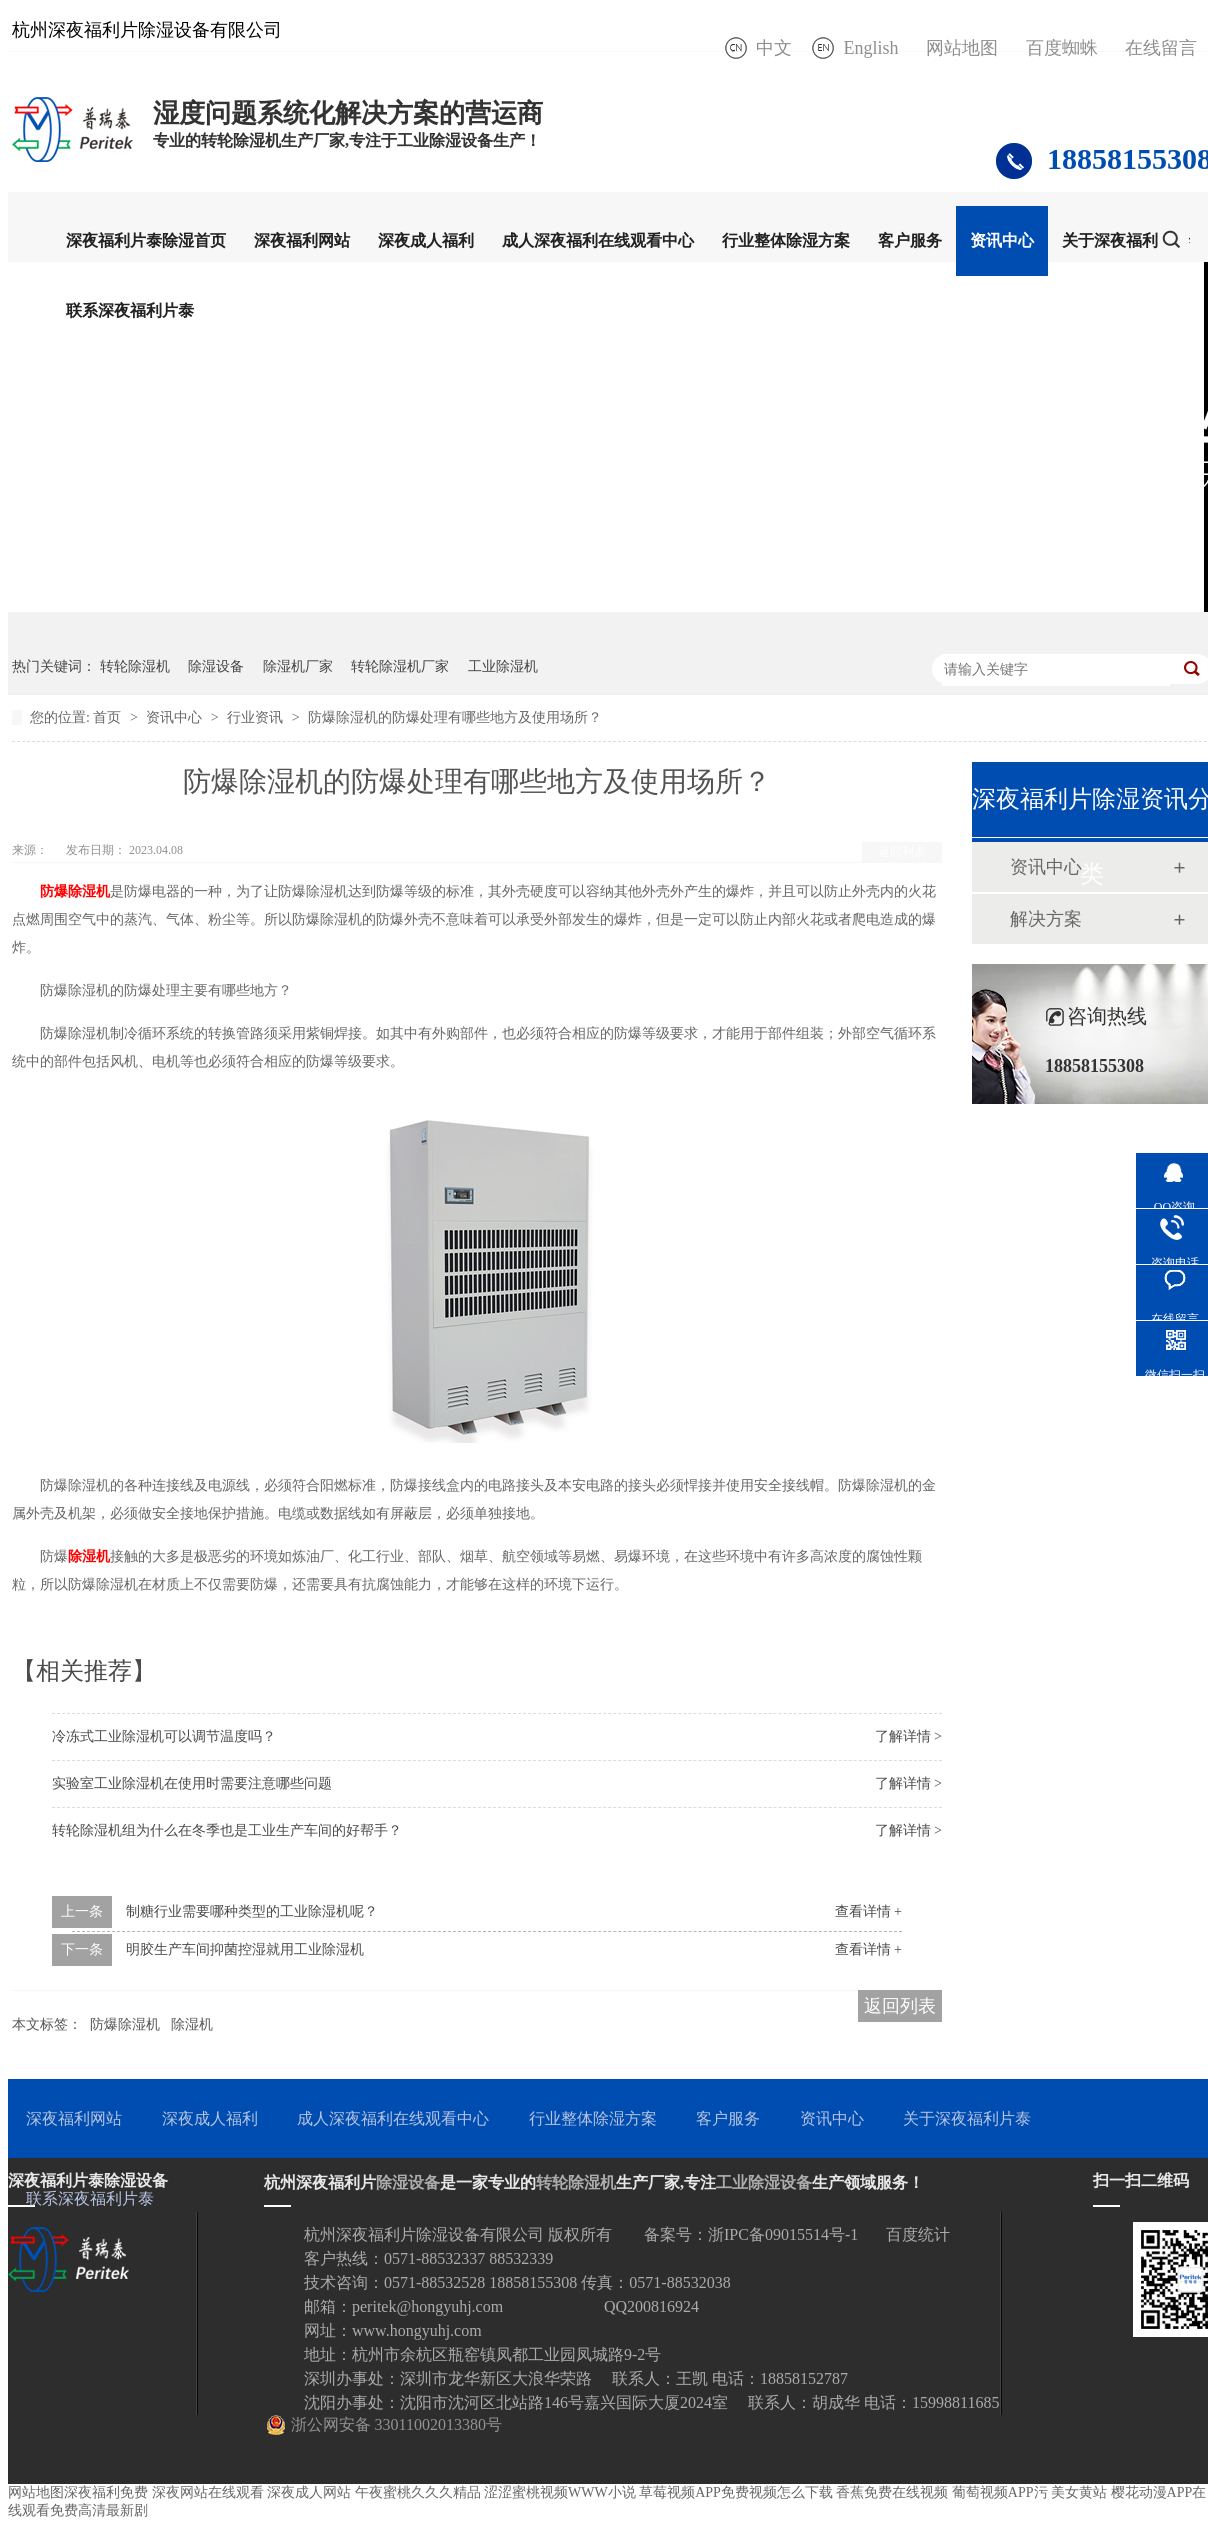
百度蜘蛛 (1062, 48)
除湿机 (192, 2024)
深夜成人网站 (309, 2492)
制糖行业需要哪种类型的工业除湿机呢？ (252, 1911)
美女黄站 (1079, 2492)
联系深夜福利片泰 (130, 310)
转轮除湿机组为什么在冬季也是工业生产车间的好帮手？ (227, 1830)
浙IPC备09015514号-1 (783, 2234)
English (870, 48)
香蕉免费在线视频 (892, 2492)
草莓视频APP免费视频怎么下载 (736, 2492)
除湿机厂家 (298, 666)
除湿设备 (216, 666)
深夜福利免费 (106, 2492)
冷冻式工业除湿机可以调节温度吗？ (164, 1736)
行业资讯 (257, 717)
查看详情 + (868, 1911)
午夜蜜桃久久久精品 (418, 2492)
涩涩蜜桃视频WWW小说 (560, 2492)
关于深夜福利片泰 (1126, 240)
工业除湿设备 (764, 2182)
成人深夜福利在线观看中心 (598, 240)
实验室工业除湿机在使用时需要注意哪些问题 (192, 1783)
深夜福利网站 (302, 240)
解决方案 (1046, 919)
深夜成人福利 (426, 240)
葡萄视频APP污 (1000, 2492)
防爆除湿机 (125, 2024)
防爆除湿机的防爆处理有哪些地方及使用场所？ (455, 717)
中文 (774, 48)
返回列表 (902, 852)
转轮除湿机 (135, 666)
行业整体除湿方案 (786, 240)
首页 (109, 717)
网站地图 (962, 48)
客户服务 (910, 240)
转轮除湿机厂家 (400, 666)
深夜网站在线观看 (208, 2492)
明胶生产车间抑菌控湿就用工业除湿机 (245, 1949)
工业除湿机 (503, 666)
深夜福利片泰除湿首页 (146, 240)
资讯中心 (1002, 240)
